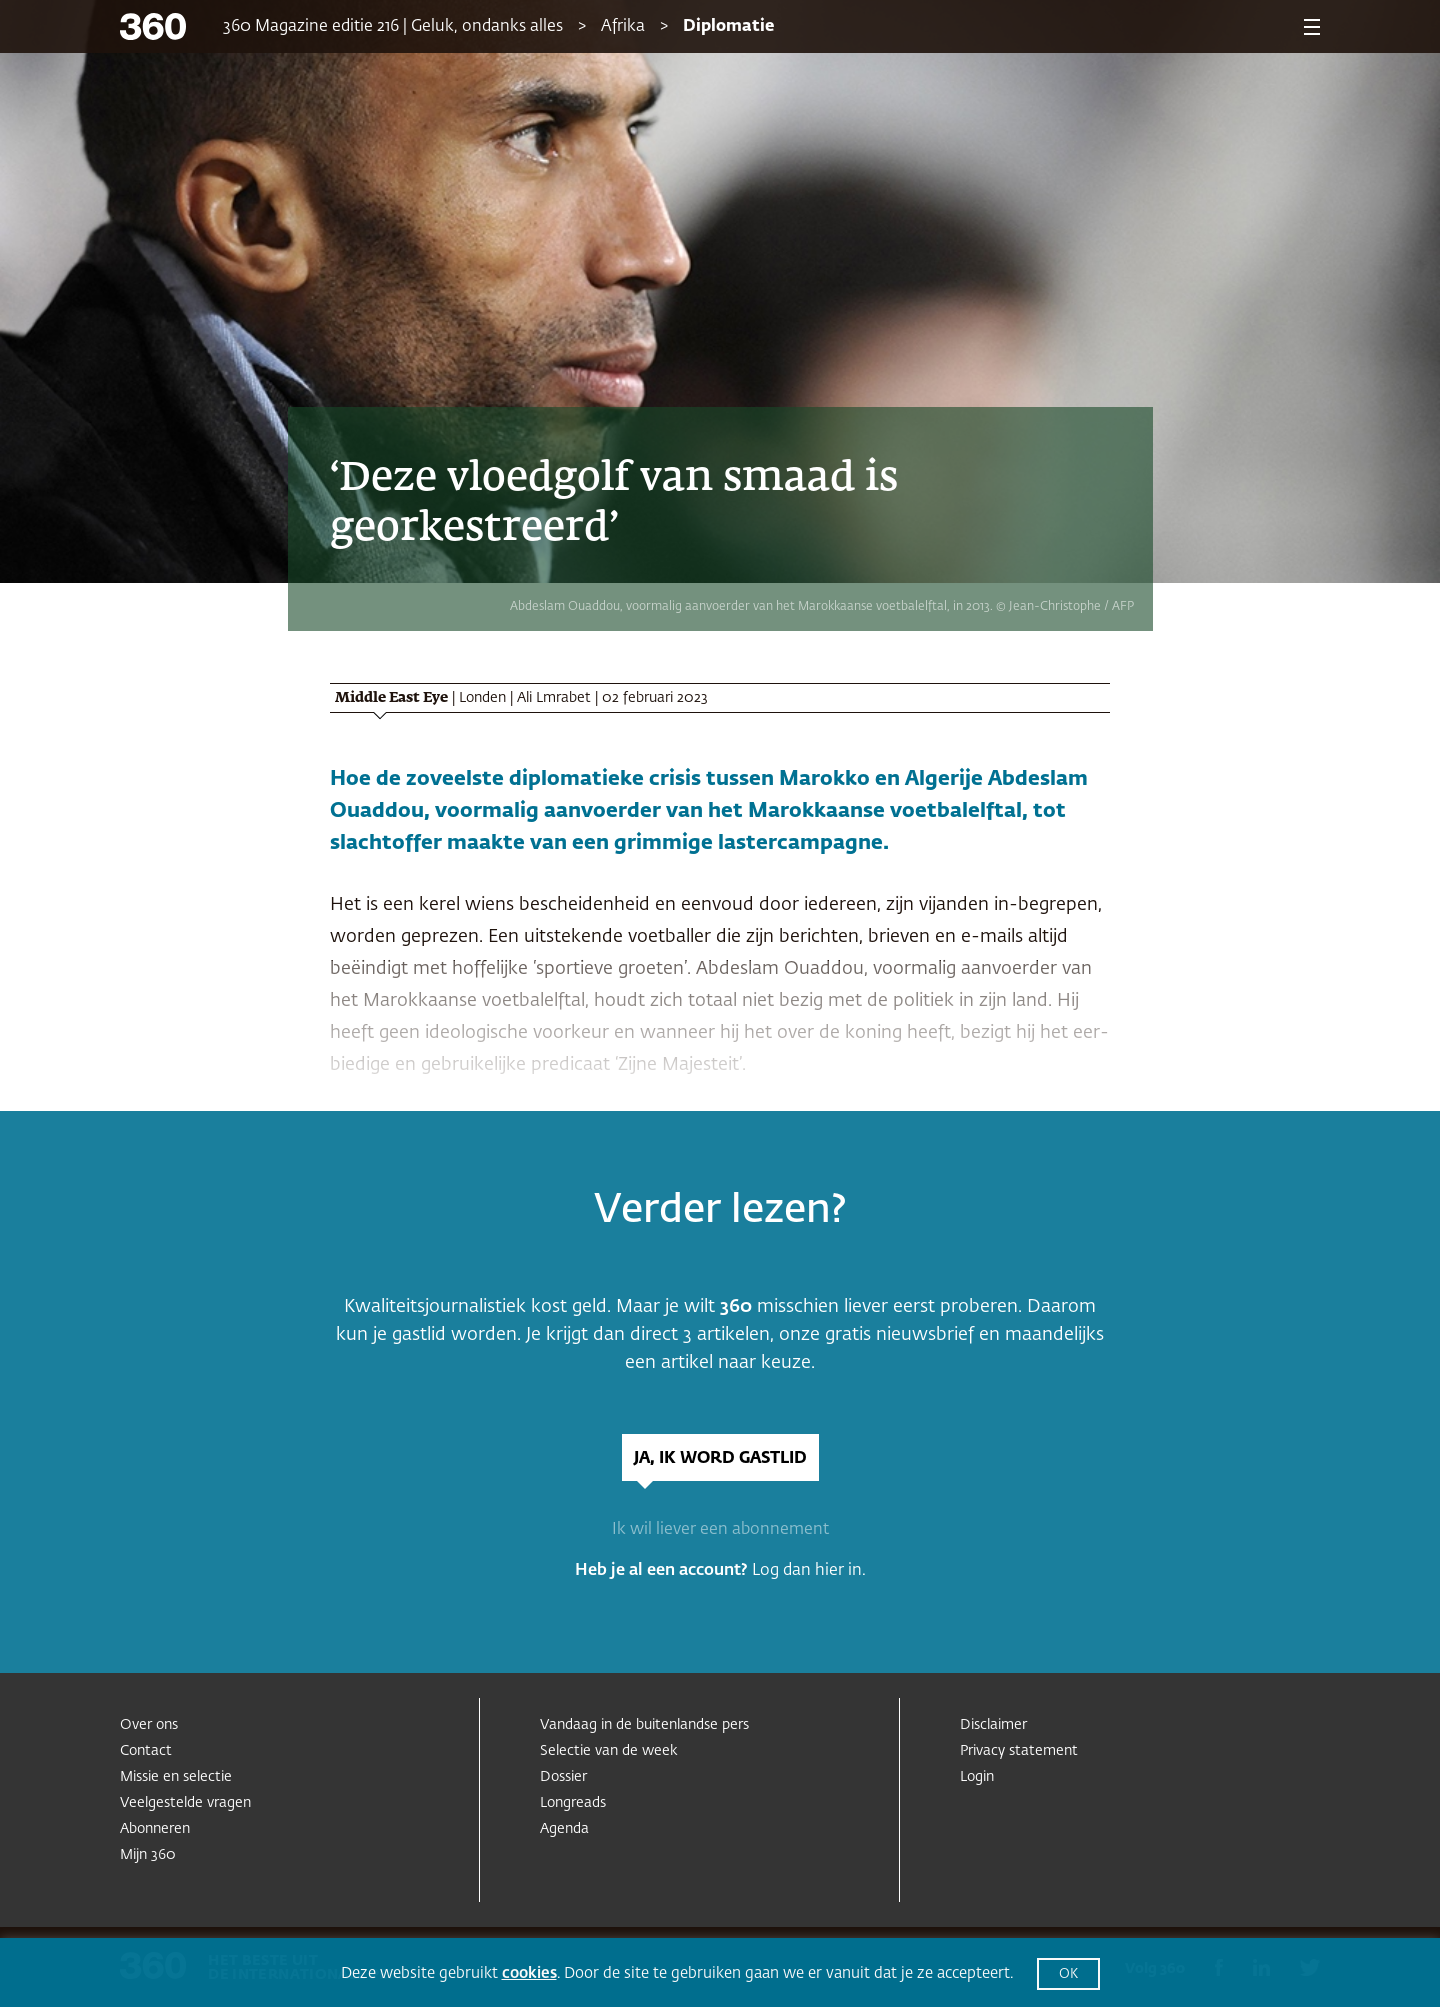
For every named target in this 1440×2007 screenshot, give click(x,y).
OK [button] (1068, 1974)
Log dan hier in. (809, 1571)
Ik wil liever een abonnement (720, 1530)
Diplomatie (728, 27)
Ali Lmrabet (554, 698)
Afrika (623, 27)
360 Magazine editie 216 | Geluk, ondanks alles (393, 27)
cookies (529, 1973)
